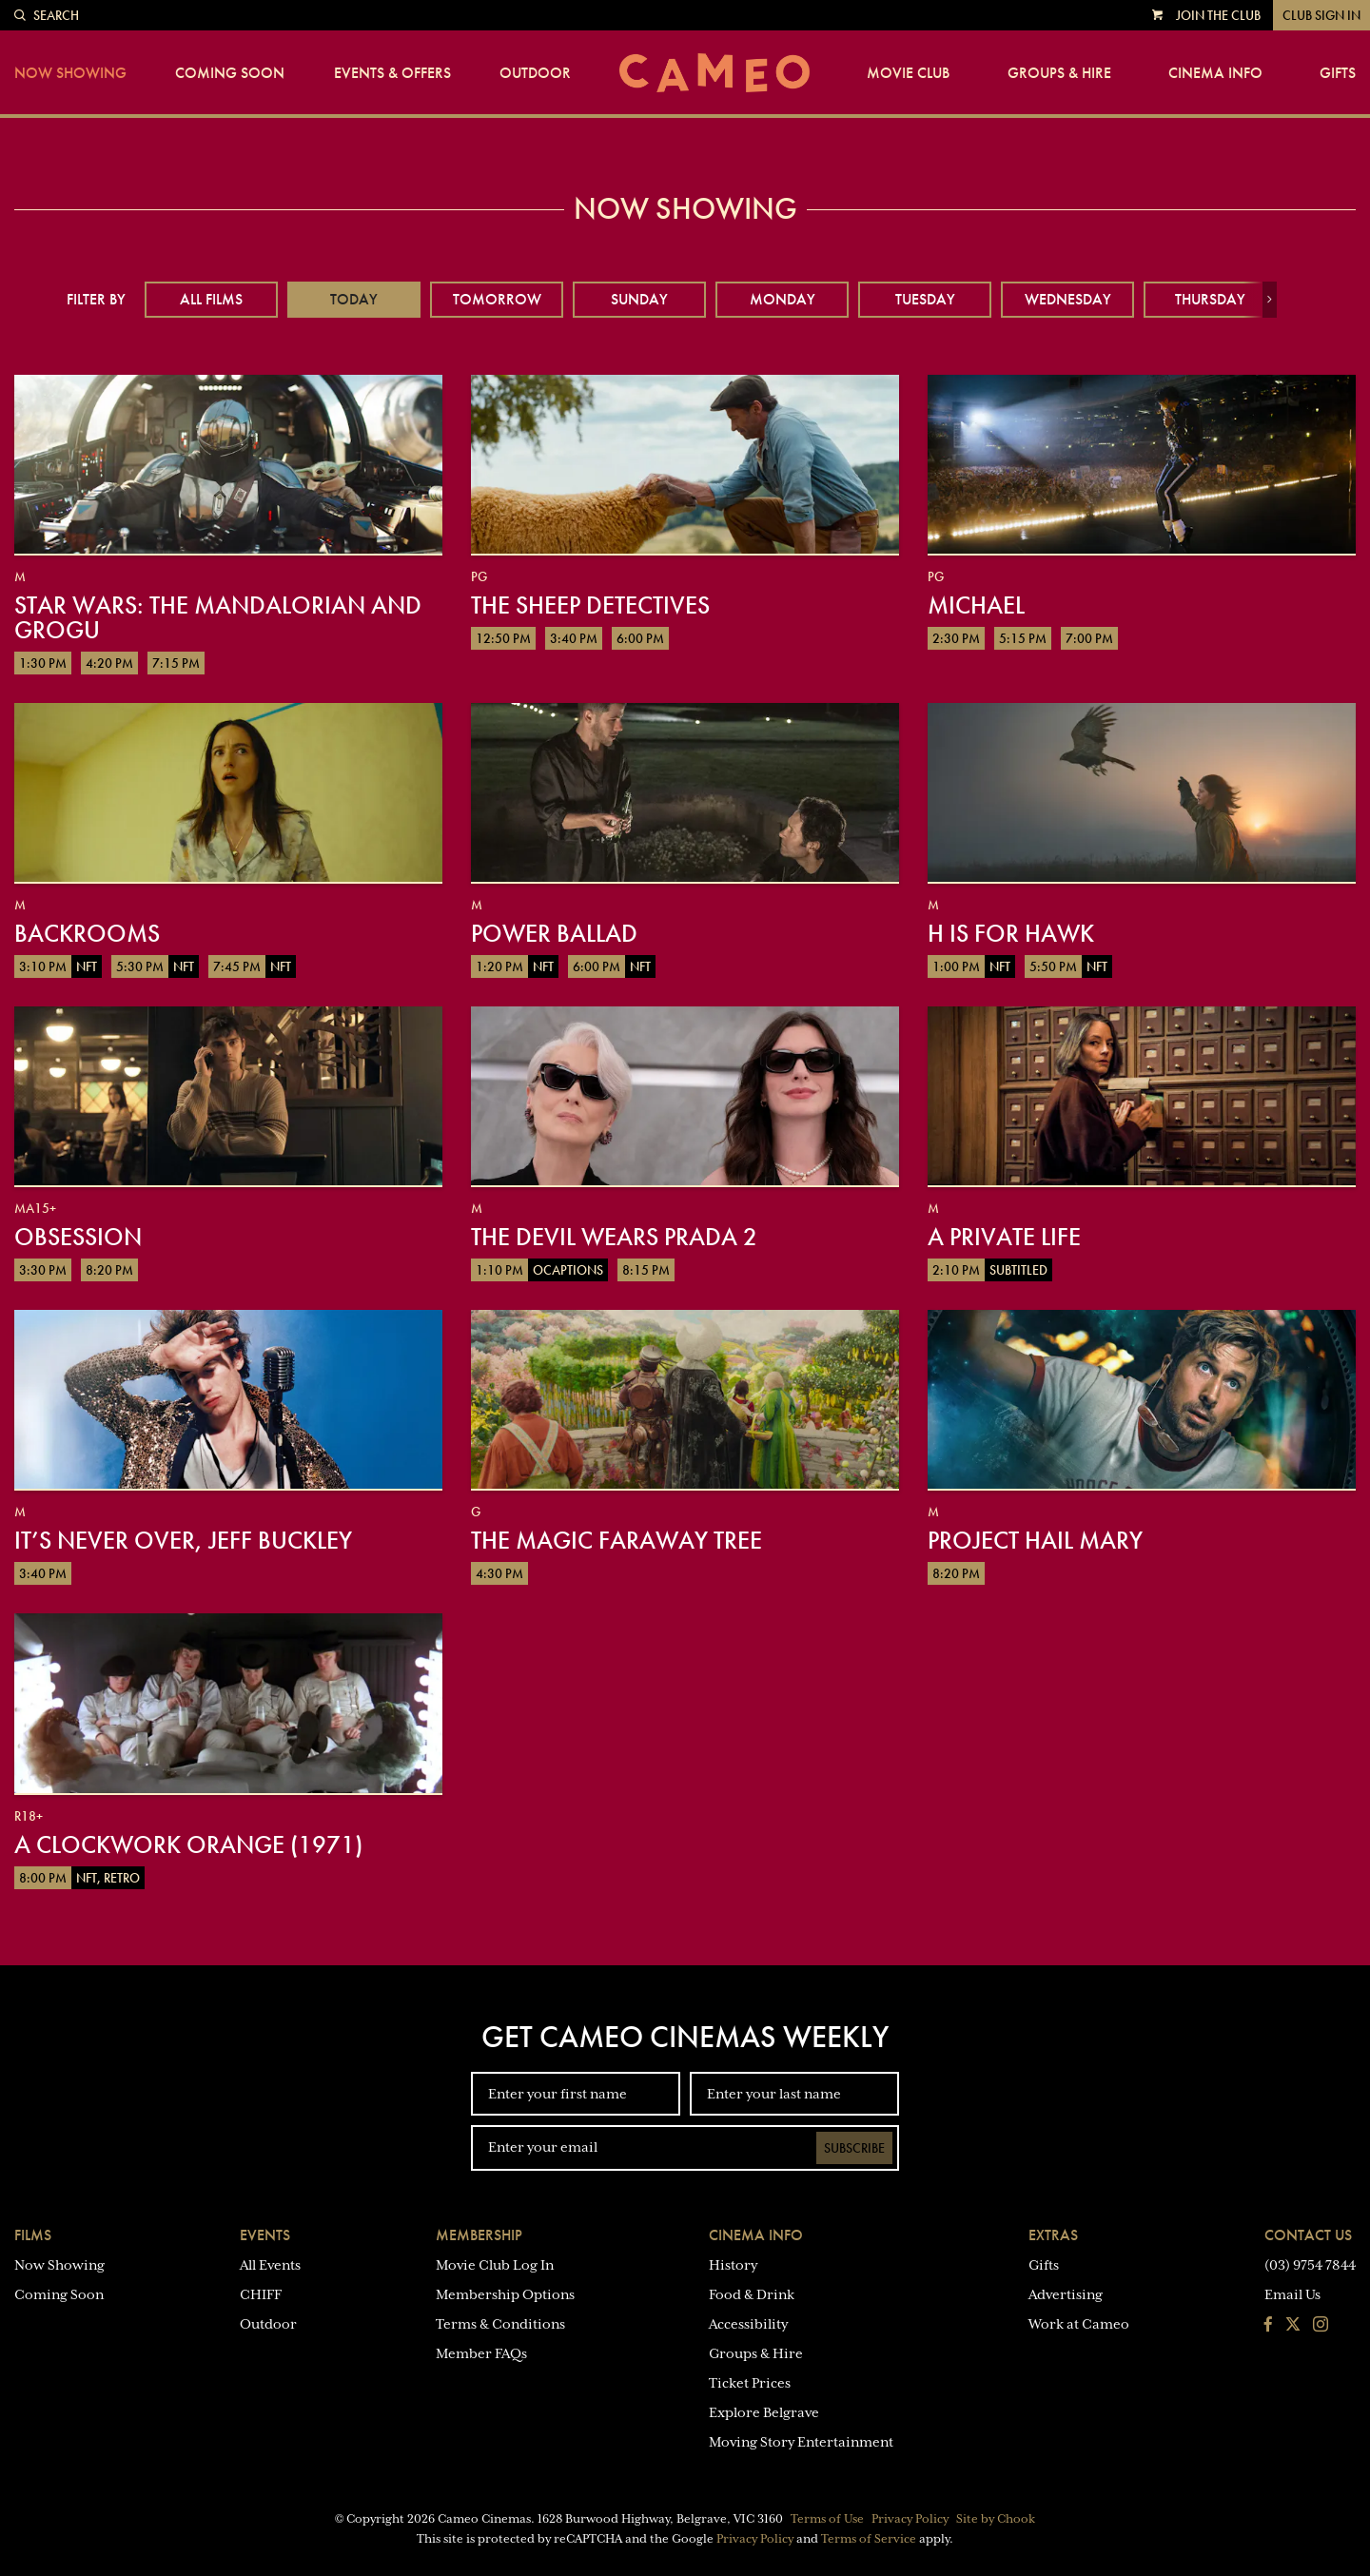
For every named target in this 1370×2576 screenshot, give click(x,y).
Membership (479, 2235)
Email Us (1292, 2294)
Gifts (1338, 73)
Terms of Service (868, 2539)
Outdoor (535, 73)
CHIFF (261, 2294)
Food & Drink (751, 2294)
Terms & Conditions (500, 2324)
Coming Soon (229, 73)
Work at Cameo (1078, 2324)
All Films (211, 299)
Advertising (1065, 2294)
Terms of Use (827, 2519)
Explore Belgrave (764, 2412)
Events (265, 2235)
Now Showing (70, 73)
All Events (270, 2265)
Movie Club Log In (495, 2265)
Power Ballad (554, 933)
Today (354, 299)
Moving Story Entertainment (801, 2441)
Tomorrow (497, 299)
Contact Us (1308, 2235)
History (733, 2265)
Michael (976, 605)
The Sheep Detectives (590, 605)
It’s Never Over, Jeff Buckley (183, 1540)
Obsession (78, 1236)
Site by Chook (995, 2519)
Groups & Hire (1059, 73)
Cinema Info (1215, 73)
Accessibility (748, 2324)
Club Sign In (1321, 15)
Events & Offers (392, 73)
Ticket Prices (750, 2383)
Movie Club (908, 73)
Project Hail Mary (1035, 1540)
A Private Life (1004, 1236)
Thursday (1210, 299)
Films (32, 2235)
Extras (1053, 2235)
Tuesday (925, 299)
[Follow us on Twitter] (1293, 2325)
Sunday (639, 299)
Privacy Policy (910, 2519)
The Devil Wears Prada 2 (614, 1236)
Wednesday (1068, 299)
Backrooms (87, 933)
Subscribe (854, 2147)
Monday (782, 299)
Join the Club (1218, 15)
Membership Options (505, 2294)
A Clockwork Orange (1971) (188, 1844)
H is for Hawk (1011, 933)
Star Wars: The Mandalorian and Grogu (217, 617)
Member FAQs (481, 2353)
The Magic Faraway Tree (616, 1540)
